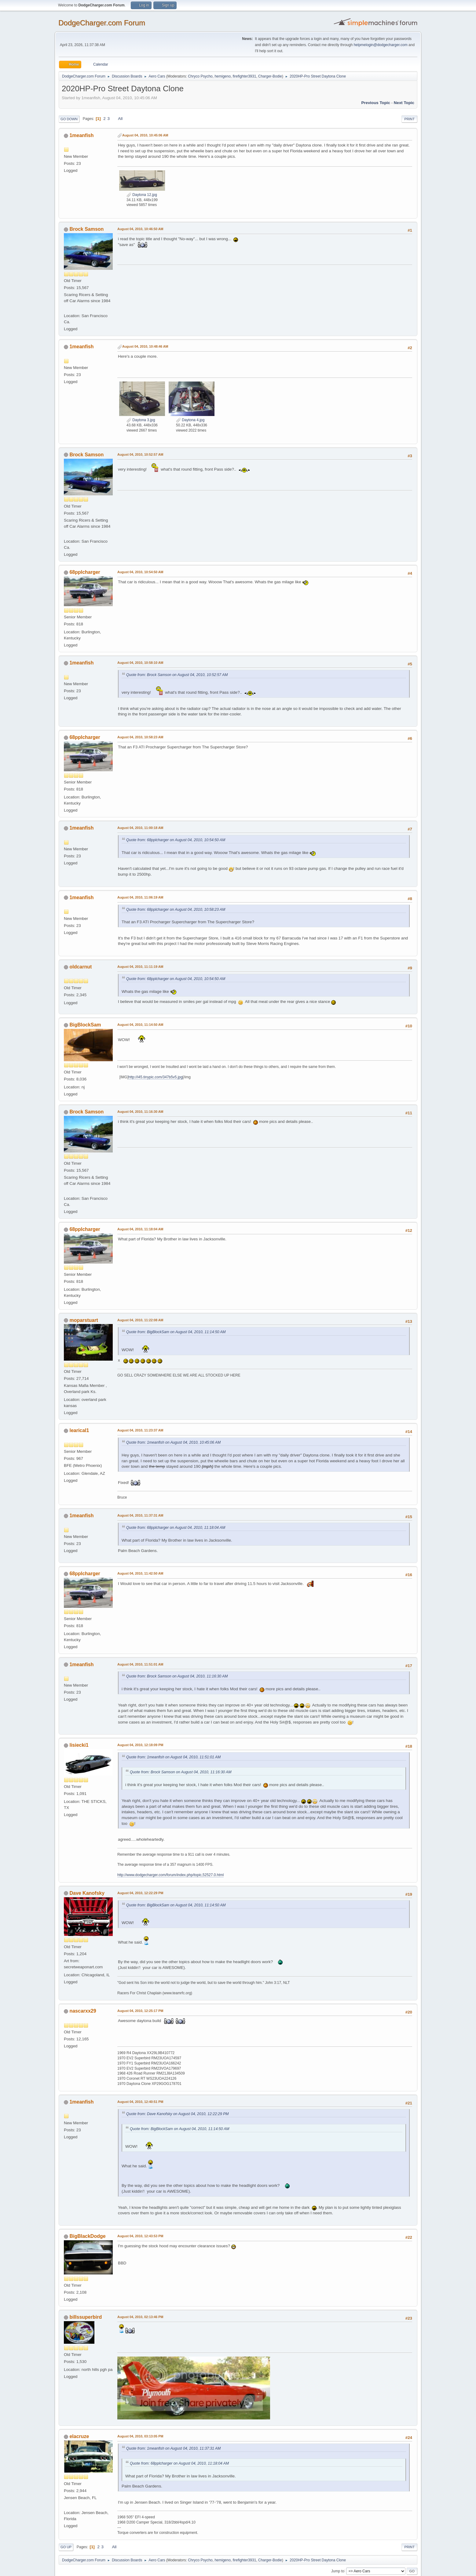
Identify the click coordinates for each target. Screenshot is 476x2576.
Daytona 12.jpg (141, 195)
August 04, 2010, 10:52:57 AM (140, 454)
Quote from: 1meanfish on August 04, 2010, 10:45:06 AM (173, 1442)
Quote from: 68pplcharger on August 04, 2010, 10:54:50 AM (175, 840)
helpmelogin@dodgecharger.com (381, 45)
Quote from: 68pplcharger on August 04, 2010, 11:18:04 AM (175, 1527)
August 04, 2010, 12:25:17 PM (140, 2011)
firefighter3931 (244, 76)
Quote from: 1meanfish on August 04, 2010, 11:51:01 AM (173, 1757)
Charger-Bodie (270, 76)
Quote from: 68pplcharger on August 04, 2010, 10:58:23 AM (175, 909)
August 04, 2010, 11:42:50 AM (140, 1573)
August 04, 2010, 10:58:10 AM (140, 662)
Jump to (337, 2571)
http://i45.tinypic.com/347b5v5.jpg (155, 1077)
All (120, 118)
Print (409, 119)
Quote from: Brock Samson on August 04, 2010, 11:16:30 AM (177, 1676)
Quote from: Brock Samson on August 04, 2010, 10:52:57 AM (177, 675)
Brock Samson (86, 229)
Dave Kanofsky (86, 1893)
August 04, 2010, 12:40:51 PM (140, 2102)
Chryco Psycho (200, 76)
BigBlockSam (85, 1024)
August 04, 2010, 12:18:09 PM (140, 1745)
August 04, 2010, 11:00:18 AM (140, 828)
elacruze (79, 2436)
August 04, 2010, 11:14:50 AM (140, 1024)
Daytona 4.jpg (190, 420)
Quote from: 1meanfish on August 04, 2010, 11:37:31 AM (173, 2448)
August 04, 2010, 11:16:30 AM (140, 1111)
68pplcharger (84, 572)
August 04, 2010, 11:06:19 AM (140, 897)
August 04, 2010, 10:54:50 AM (140, 572)
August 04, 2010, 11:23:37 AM (140, 1430)
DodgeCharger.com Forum (101, 23)
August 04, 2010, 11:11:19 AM (140, 966)
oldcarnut (80, 966)
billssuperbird (85, 2317)
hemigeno (222, 76)
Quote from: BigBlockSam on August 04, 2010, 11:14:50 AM (176, 1332)
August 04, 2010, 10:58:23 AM (140, 737)
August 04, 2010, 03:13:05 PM (140, 2436)
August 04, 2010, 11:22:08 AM (140, 1320)
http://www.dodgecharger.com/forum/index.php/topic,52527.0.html (170, 1875)
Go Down (69, 119)
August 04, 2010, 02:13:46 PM (140, 2317)
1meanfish (81, 135)
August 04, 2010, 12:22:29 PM (140, 1893)
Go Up (65, 2547)
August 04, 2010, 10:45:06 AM (145, 135)
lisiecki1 (78, 1745)
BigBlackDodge (87, 2236)
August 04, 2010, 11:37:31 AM (140, 1515)
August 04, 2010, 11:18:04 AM (140, 1229)
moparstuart (83, 1320)
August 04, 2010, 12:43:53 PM (140, 2236)
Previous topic (375, 102)
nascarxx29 (82, 2010)
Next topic (404, 102)
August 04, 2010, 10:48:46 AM (145, 346)
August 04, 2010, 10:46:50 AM (140, 229)
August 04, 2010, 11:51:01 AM (140, 1664)
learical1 (79, 1430)
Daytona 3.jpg (140, 420)
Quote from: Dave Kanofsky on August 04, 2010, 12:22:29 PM (177, 2114)
